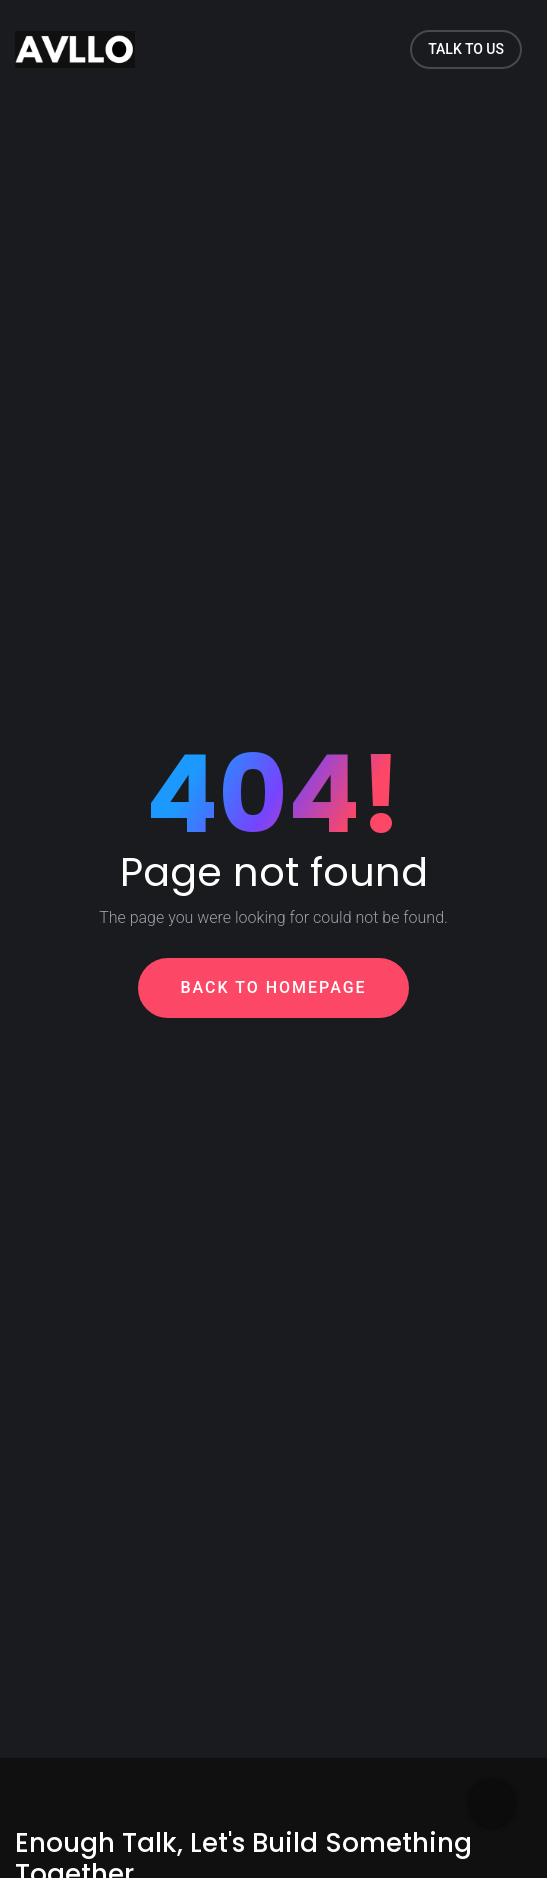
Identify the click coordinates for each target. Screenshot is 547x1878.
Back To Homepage (273, 987)
